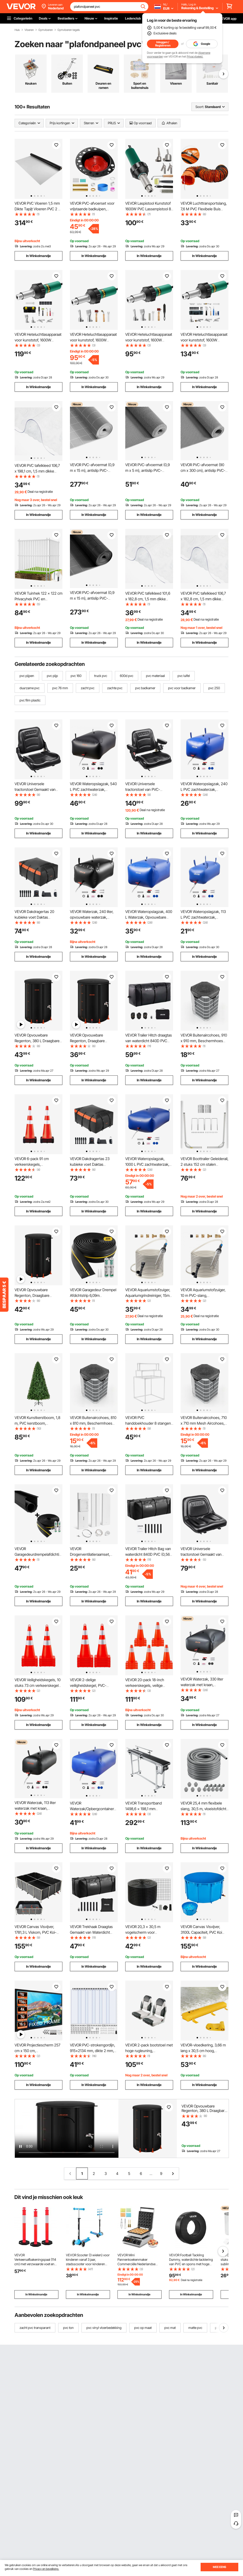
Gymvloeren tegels (68, 30)
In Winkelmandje (38, 256)
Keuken (30, 83)
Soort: (199, 107)
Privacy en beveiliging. (46, 2569)
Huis (17, 30)
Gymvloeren (45, 30)
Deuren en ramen (103, 85)
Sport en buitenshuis (139, 85)
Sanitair (212, 83)
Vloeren (29, 30)
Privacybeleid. (195, 56)
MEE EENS (219, 2567)
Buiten (67, 83)
